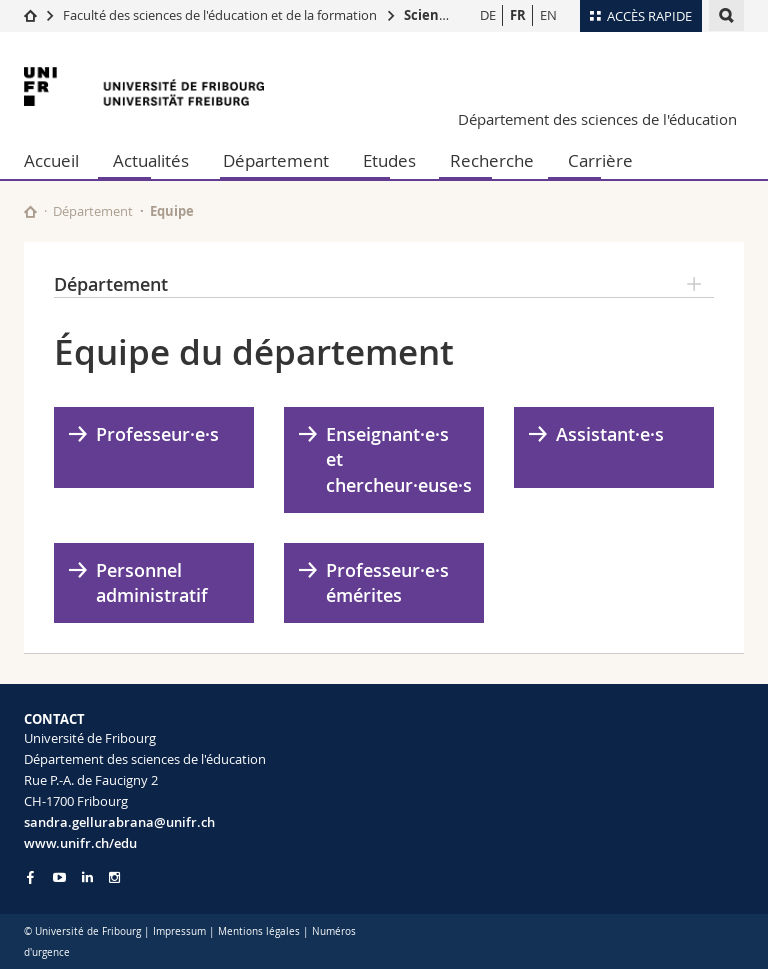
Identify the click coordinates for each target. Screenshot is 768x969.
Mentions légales (259, 931)
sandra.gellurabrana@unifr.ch (119, 822)
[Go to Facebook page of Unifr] (30, 877)
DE (488, 15)
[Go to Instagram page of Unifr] (114, 877)
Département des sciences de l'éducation (597, 119)
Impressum (179, 931)
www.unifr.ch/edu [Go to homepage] (80, 843)
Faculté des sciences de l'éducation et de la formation (220, 15)
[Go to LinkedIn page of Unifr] (87, 877)
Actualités (151, 160)
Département (276, 160)
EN (548, 15)
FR (518, 15)
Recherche (492, 160)
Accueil (51, 160)
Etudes (389, 160)
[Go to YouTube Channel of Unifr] (59, 877)
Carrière (600, 160)
